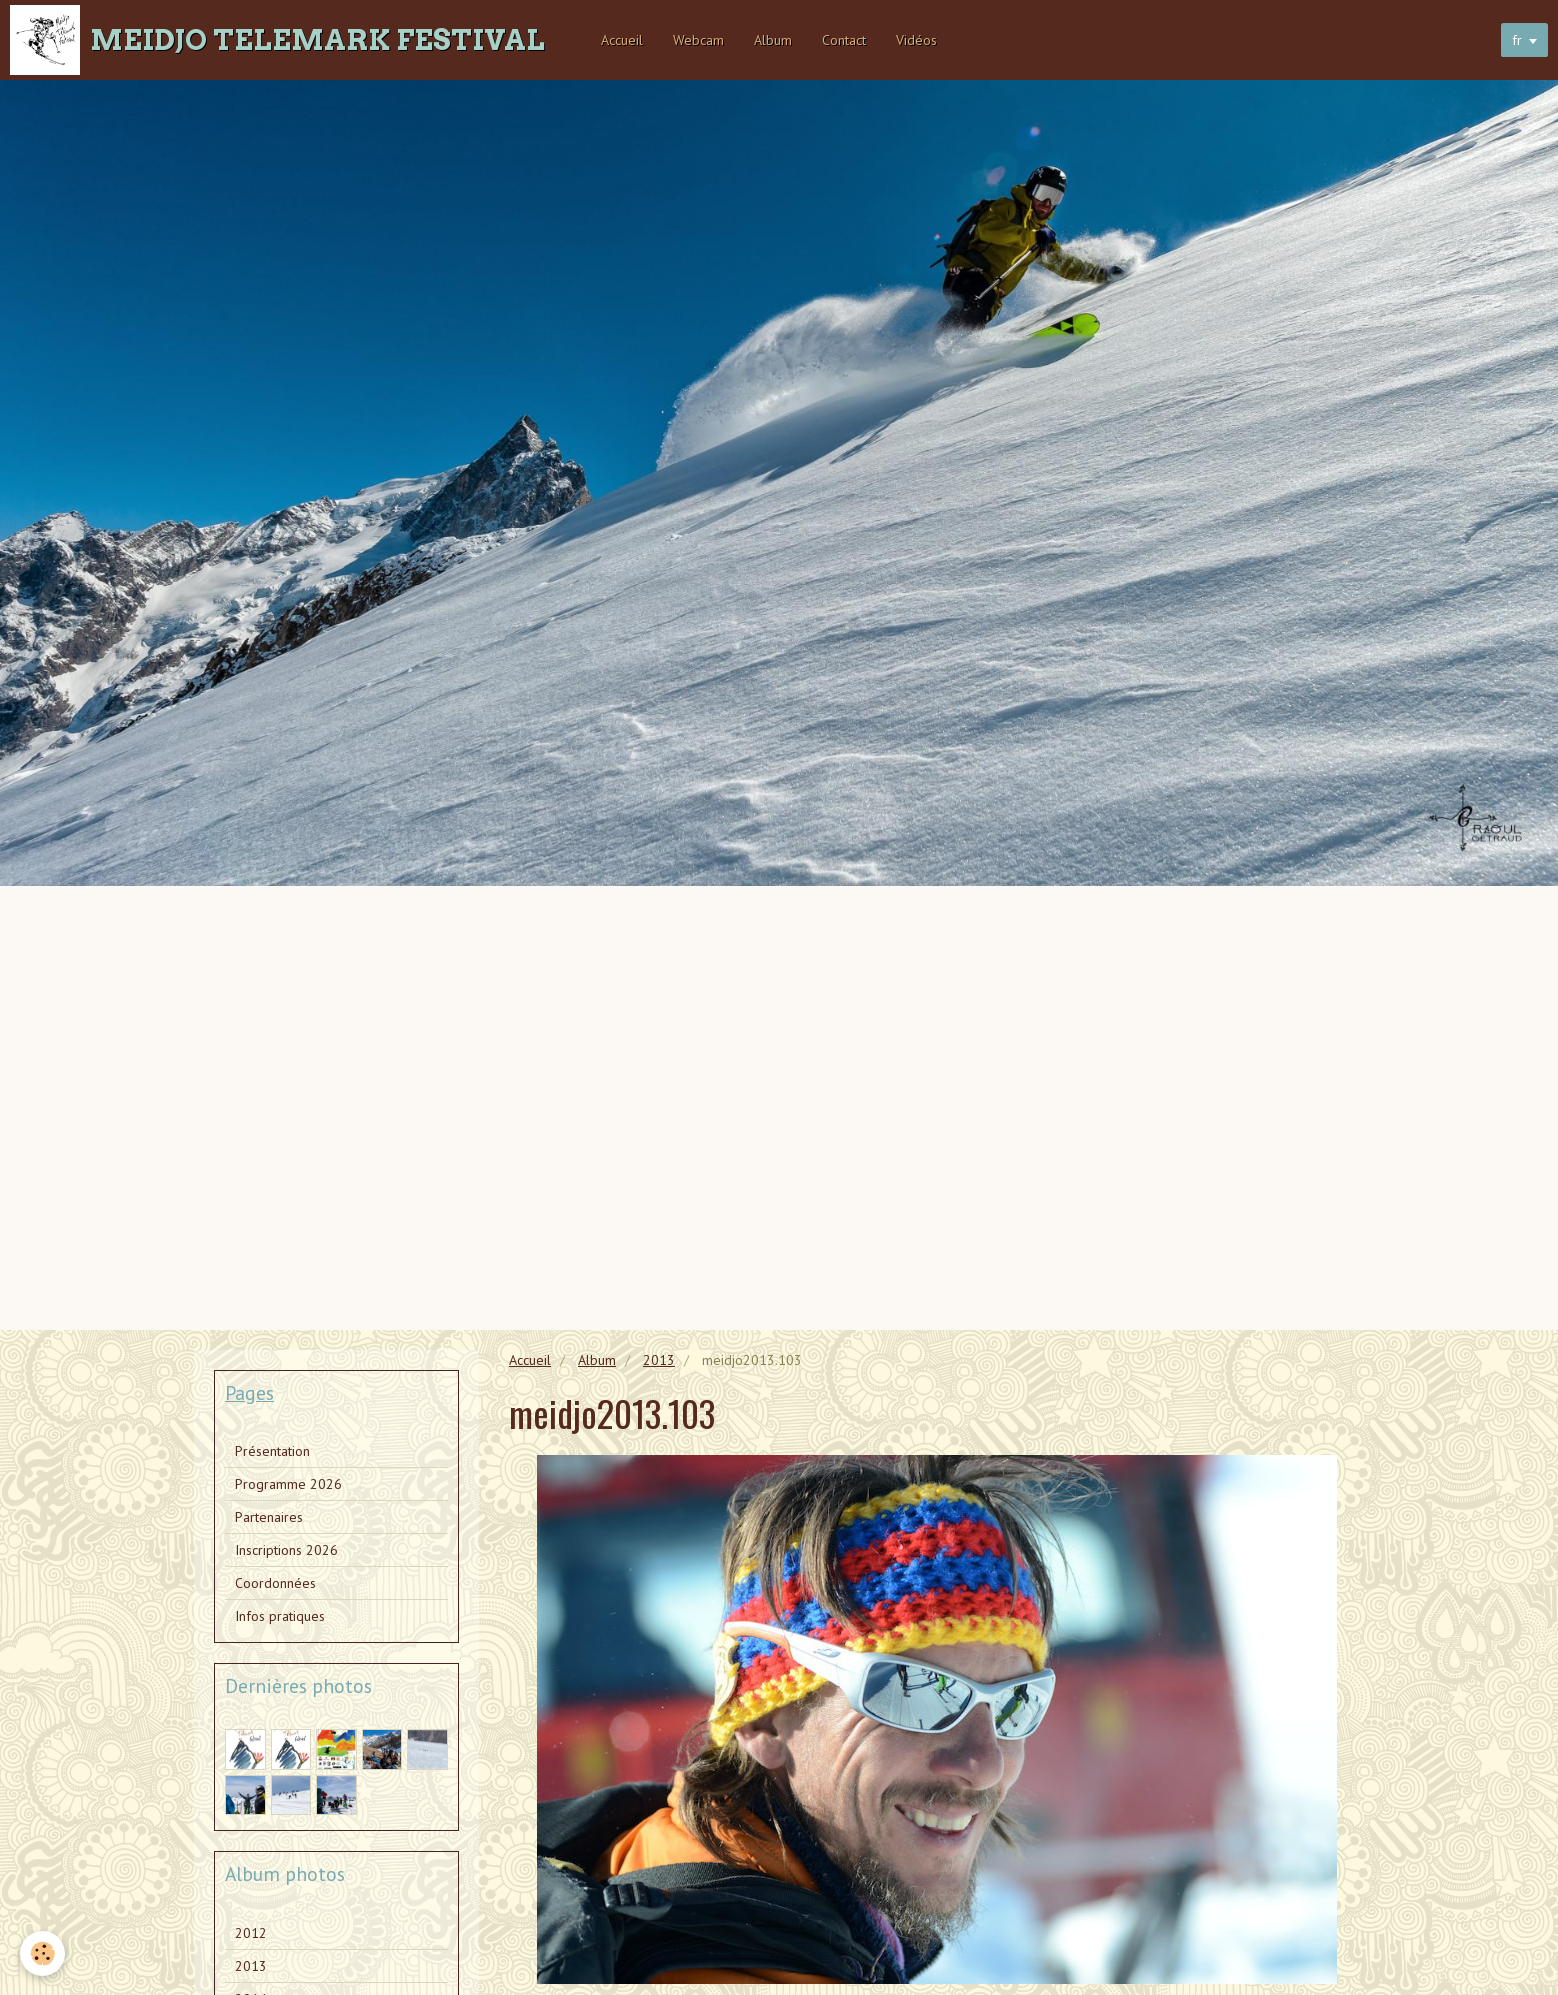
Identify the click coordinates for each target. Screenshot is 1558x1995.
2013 (659, 1360)
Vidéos (916, 40)
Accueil (622, 40)
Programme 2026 (288, 1484)
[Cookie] (42, 1953)
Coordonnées (275, 1583)
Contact (844, 40)
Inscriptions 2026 (286, 1550)
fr (1517, 40)
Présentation (272, 1451)
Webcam (698, 40)
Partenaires (269, 1517)
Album (773, 40)
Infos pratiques (280, 1616)
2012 (251, 1933)
